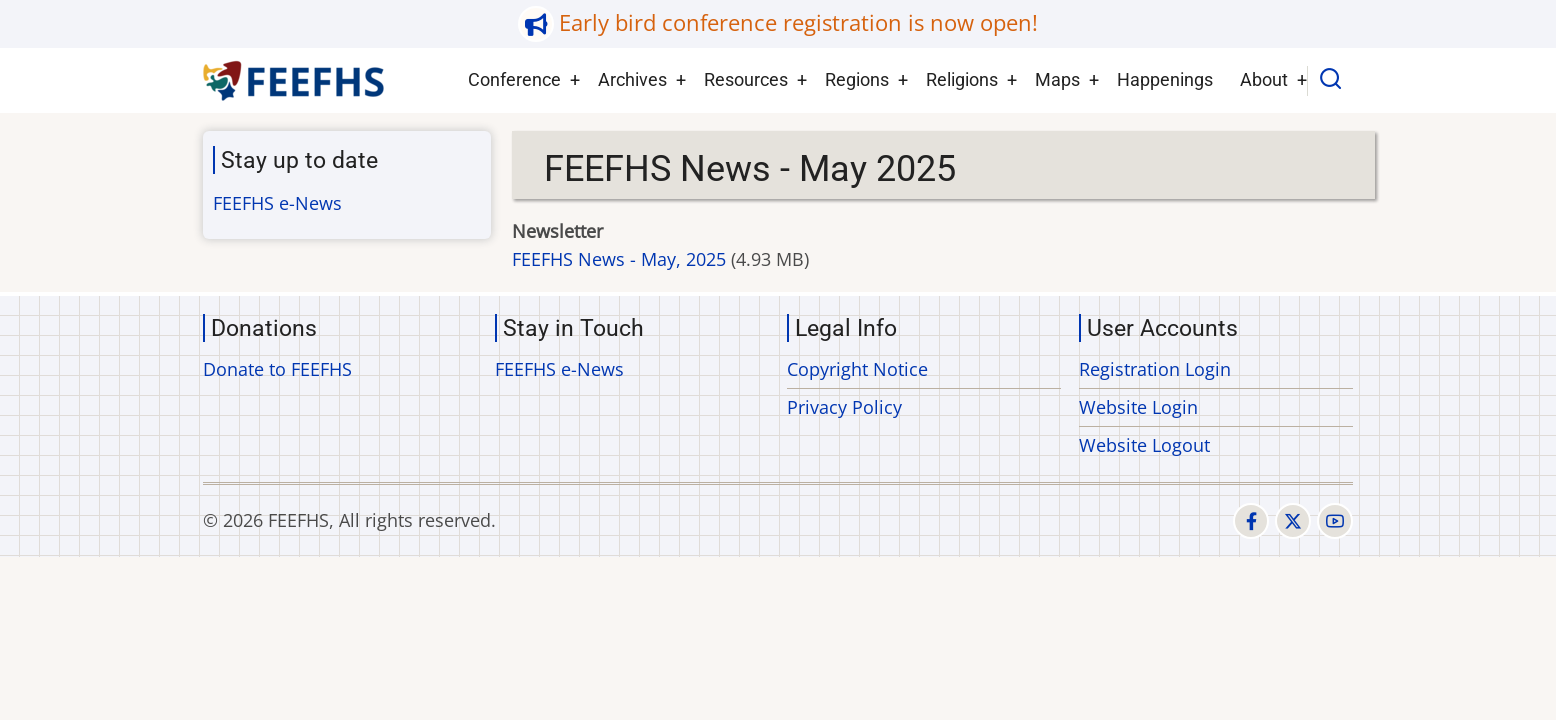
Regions (857, 79)
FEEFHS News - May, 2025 (619, 259)
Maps (1057, 79)
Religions (962, 79)
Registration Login (1155, 369)
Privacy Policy (844, 407)
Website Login (1138, 407)
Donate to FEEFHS (277, 369)
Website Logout (1144, 445)
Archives (632, 79)
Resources (746, 79)
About (1264, 79)
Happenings (1165, 79)
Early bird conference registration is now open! (798, 22)
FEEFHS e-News (277, 203)
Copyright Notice (857, 369)
